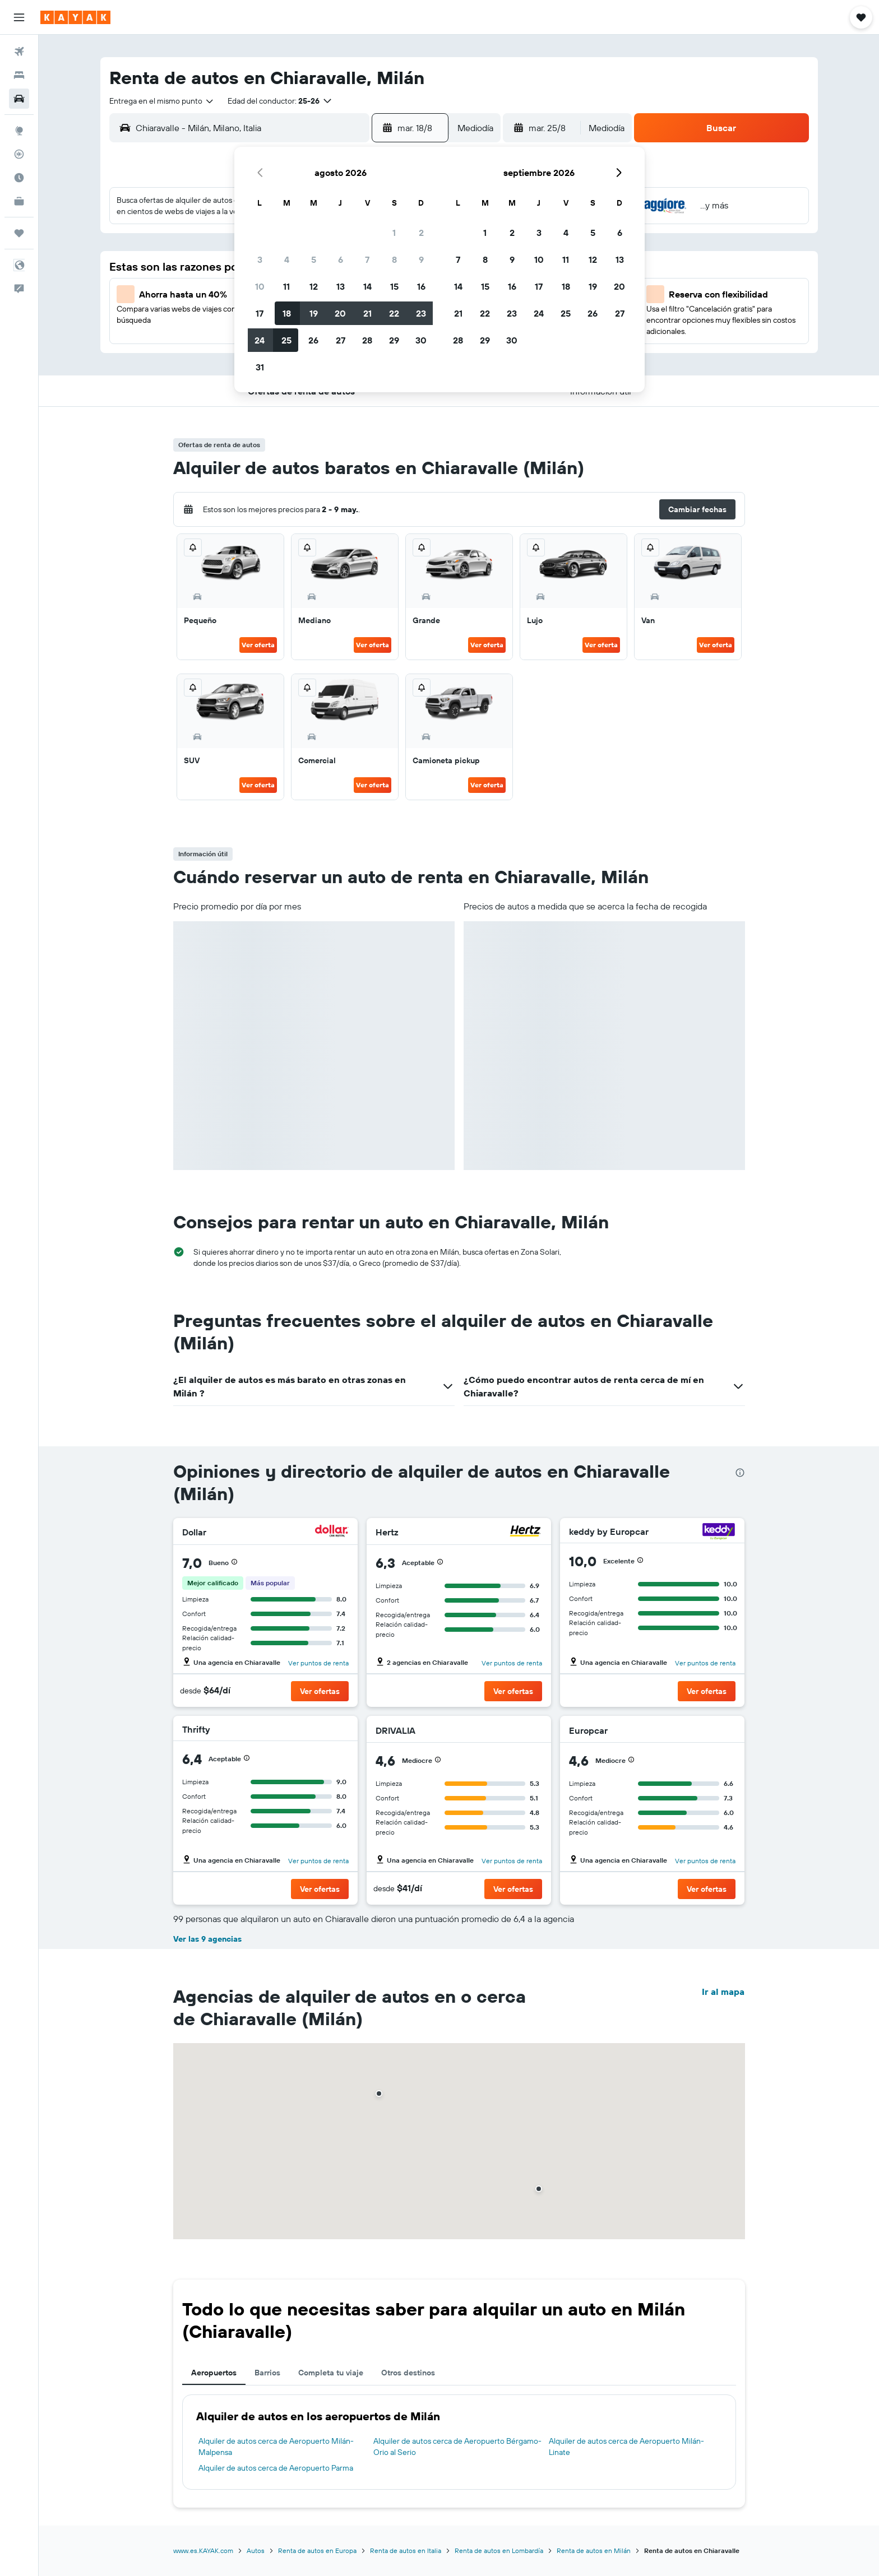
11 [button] (286, 286)
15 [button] (394, 286)
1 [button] (394, 232)
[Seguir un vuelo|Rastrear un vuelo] (19, 154)
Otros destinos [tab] (408, 2373)
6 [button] (340, 259)
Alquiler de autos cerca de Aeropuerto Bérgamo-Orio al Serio (457, 2446)
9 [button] (421, 259)
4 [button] (286, 259)
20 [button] (340, 313)
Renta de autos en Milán (594, 2550)
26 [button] (313, 340)
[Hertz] (525, 1532)
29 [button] (394, 340)
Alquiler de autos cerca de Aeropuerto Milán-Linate (626, 2446)
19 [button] (313, 313)
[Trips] (19, 233)
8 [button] (394, 259)
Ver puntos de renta (318, 1663)
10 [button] (260, 286)
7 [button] (367, 259)
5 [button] (313, 259)
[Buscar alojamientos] (19, 75)
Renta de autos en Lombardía (499, 2550)
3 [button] (259, 259)
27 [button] (340, 340)
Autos (256, 2550)
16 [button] (421, 286)
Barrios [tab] (267, 2373)
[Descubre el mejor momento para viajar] (19, 177)
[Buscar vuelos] (19, 51)
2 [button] (421, 232)
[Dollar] (332, 1532)
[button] (19, 17)
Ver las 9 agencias (207, 1939)
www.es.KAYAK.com (203, 2550)
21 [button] (367, 313)
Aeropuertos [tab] (214, 2373)
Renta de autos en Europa (317, 2550)
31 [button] (260, 367)
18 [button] (287, 313)
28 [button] (367, 340)
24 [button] (260, 340)
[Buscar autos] (19, 98)
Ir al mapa (723, 1991)
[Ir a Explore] (19, 130)
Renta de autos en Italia (405, 2550)
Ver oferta (258, 644)
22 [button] (394, 313)
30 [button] (421, 340)
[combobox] (162, 100)
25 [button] (286, 340)
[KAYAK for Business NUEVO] (19, 201)
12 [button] (313, 286)
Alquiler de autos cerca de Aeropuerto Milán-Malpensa (276, 2446)
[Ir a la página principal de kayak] (75, 17)
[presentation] (740, 1473)
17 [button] (259, 313)
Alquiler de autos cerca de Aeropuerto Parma (275, 2468)
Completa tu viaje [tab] (330, 2373)
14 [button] (367, 286)
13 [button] (340, 286)
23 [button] (421, 313)
